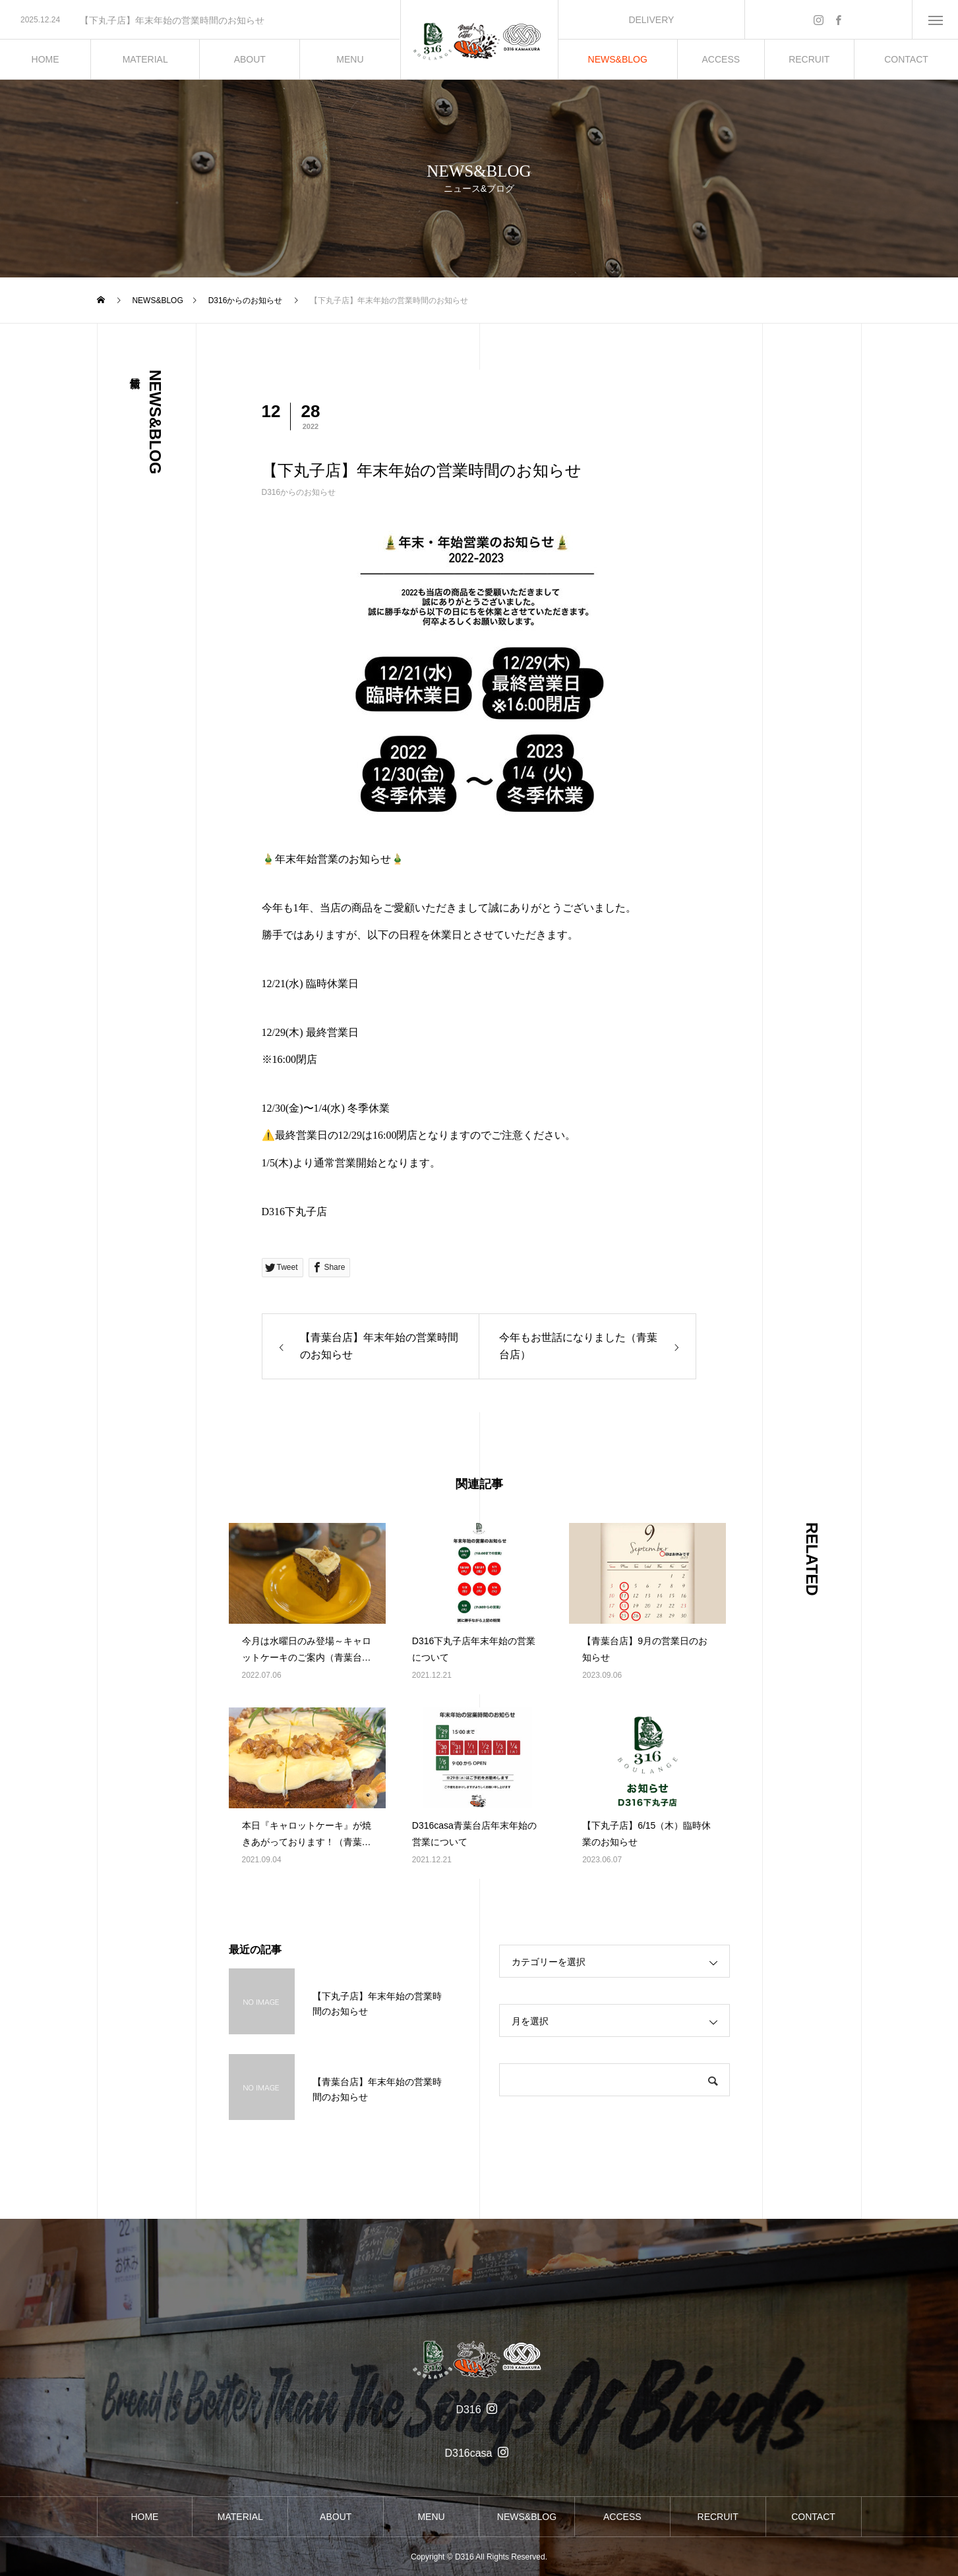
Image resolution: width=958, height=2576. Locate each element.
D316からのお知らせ (299, 492)
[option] (200, 20)
